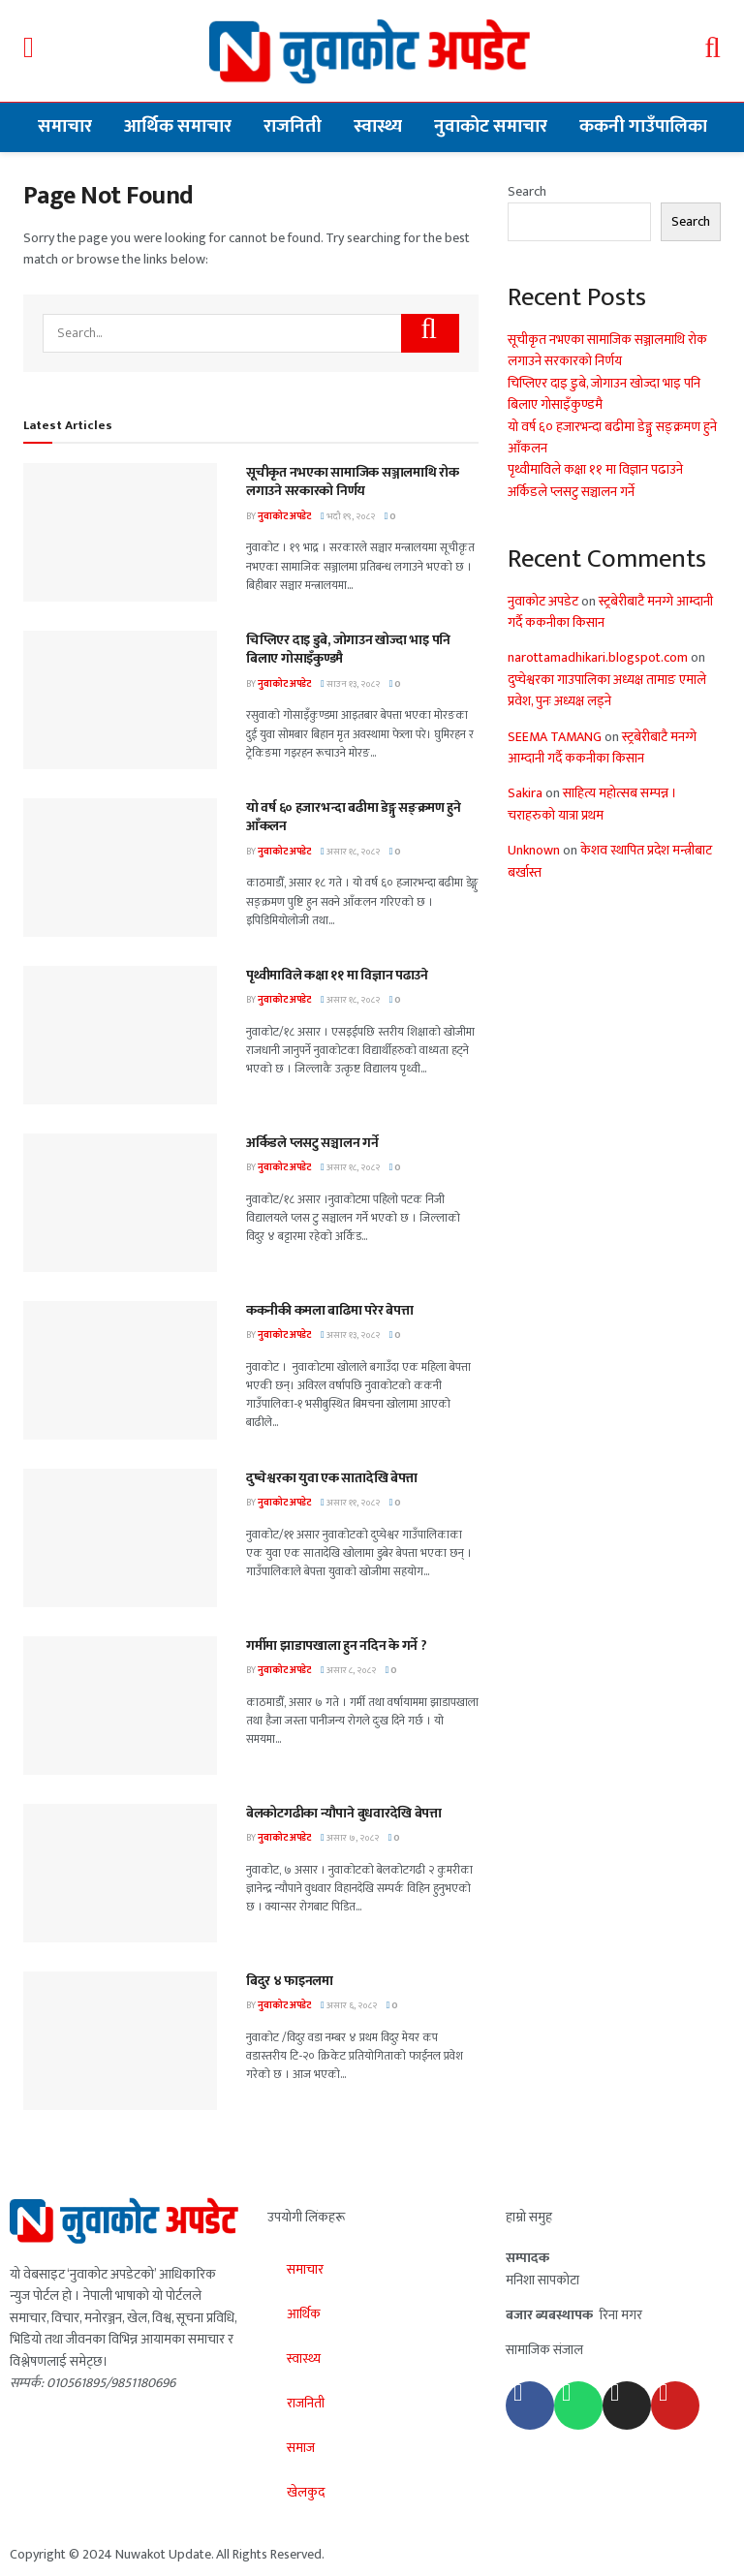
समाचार (65, 126)
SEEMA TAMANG (555, 737)
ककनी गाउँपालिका (643, 126)
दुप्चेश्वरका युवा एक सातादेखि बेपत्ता (332, 1478)
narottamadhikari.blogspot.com (598, 657)
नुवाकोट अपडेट (284, 516)
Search (527, 191)
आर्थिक (304, 2314)
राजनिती (293, 126)
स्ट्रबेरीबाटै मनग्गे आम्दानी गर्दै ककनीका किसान (610, 612)
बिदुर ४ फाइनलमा (289, 1981)
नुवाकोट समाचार (490, 126)
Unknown (534, 850)
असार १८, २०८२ (350, 851)
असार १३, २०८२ (350, 1335)
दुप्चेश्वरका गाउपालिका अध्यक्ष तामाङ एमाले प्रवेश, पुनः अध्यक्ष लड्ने (607, 690)
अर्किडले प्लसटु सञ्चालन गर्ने (312, 1143)
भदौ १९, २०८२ (348, 516)
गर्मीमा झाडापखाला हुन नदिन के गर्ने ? (336, 1645)
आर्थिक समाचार (178, 126)
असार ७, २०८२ (350, 1838)
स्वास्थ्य (378, 126)
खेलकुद (306, 2492)
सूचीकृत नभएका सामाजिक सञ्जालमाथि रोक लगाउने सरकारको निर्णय (352, 482)
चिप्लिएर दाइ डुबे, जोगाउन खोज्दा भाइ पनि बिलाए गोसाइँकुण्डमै (348, 649)
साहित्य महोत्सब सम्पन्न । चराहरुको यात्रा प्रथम (592, 803)
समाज (301, 2447)
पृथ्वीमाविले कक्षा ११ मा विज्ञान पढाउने (337, 975)
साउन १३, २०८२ (350, 684)
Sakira (525, 793)
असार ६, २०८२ (349, 2005)
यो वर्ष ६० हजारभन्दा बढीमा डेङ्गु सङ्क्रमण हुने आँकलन (353, 817)
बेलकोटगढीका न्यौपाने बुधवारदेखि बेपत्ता (344, 1813)
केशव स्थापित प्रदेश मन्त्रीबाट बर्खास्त (610, 861)
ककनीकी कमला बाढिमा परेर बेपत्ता (329, 1310)
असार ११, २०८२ (350, 1502)
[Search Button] (430, 333)
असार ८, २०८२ (348, 1670)
